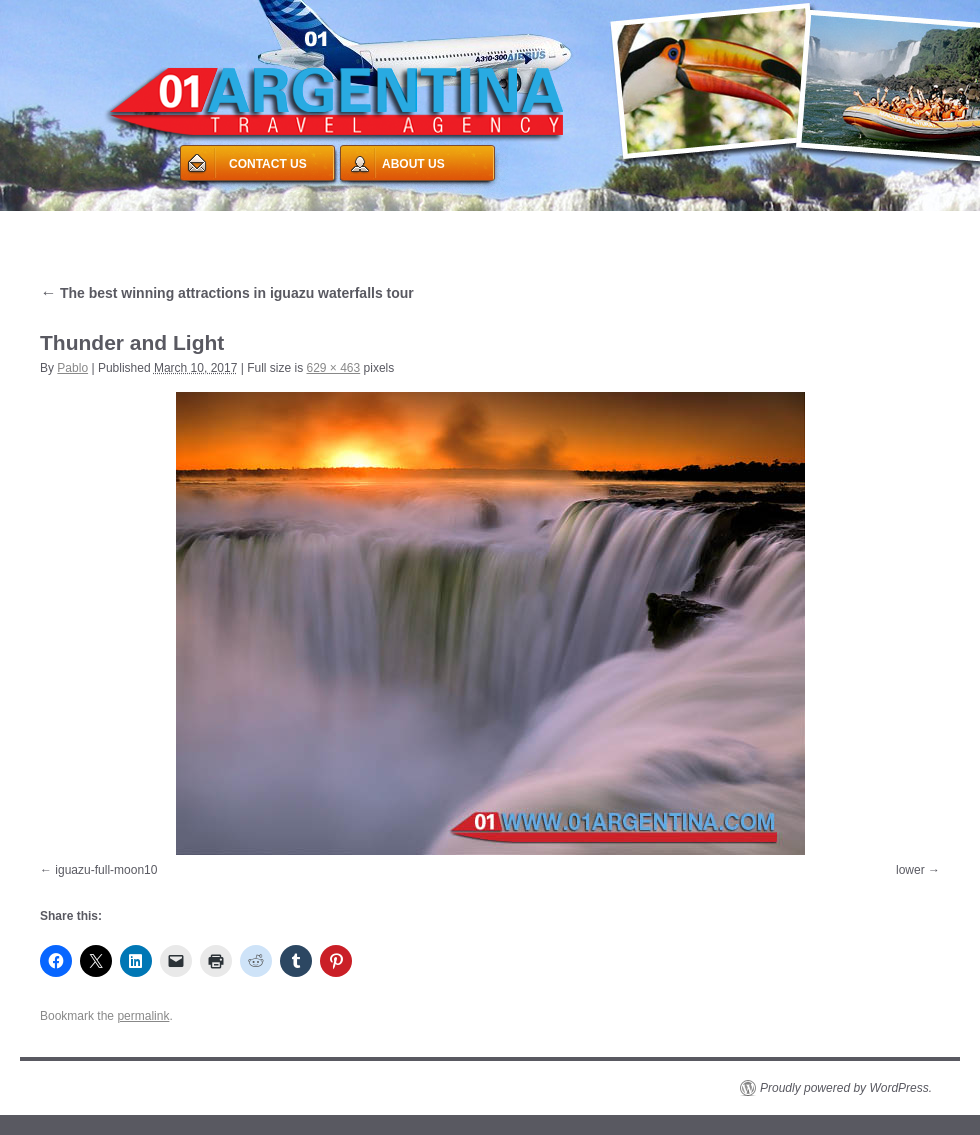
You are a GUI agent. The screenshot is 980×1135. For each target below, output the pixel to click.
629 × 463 (333, 368)
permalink (143, 1016)
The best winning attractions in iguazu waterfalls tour (227, 293)
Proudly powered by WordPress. (846, 1088)
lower (910, 870)
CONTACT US (268, 164)
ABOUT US (413, 164)
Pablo (72, 368)
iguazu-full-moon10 (106, 870)
